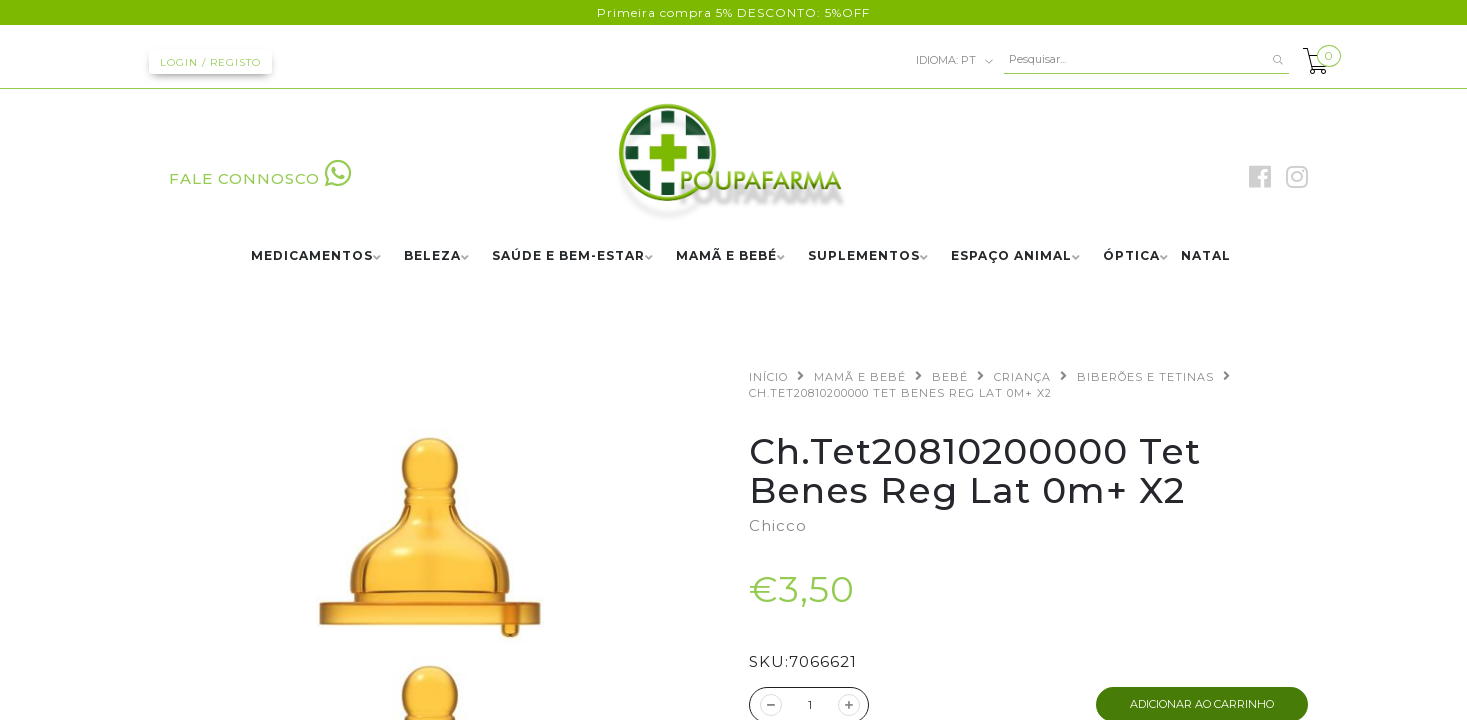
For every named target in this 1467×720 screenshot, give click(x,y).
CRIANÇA (1022, 377)
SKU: (769, 661)
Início (768, 377)
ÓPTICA (1131, 256)
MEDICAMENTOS (312, 256)
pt (955, 61)
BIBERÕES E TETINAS (1145, 377)
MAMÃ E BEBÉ (726, 256)
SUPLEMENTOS (864, 256)
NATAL (1206, 256)
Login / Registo (210, 62)
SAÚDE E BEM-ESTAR (568, 256)
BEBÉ (950, 377)
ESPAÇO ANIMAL (1011, 256)
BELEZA (432, 256)
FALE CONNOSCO (260, 178)
